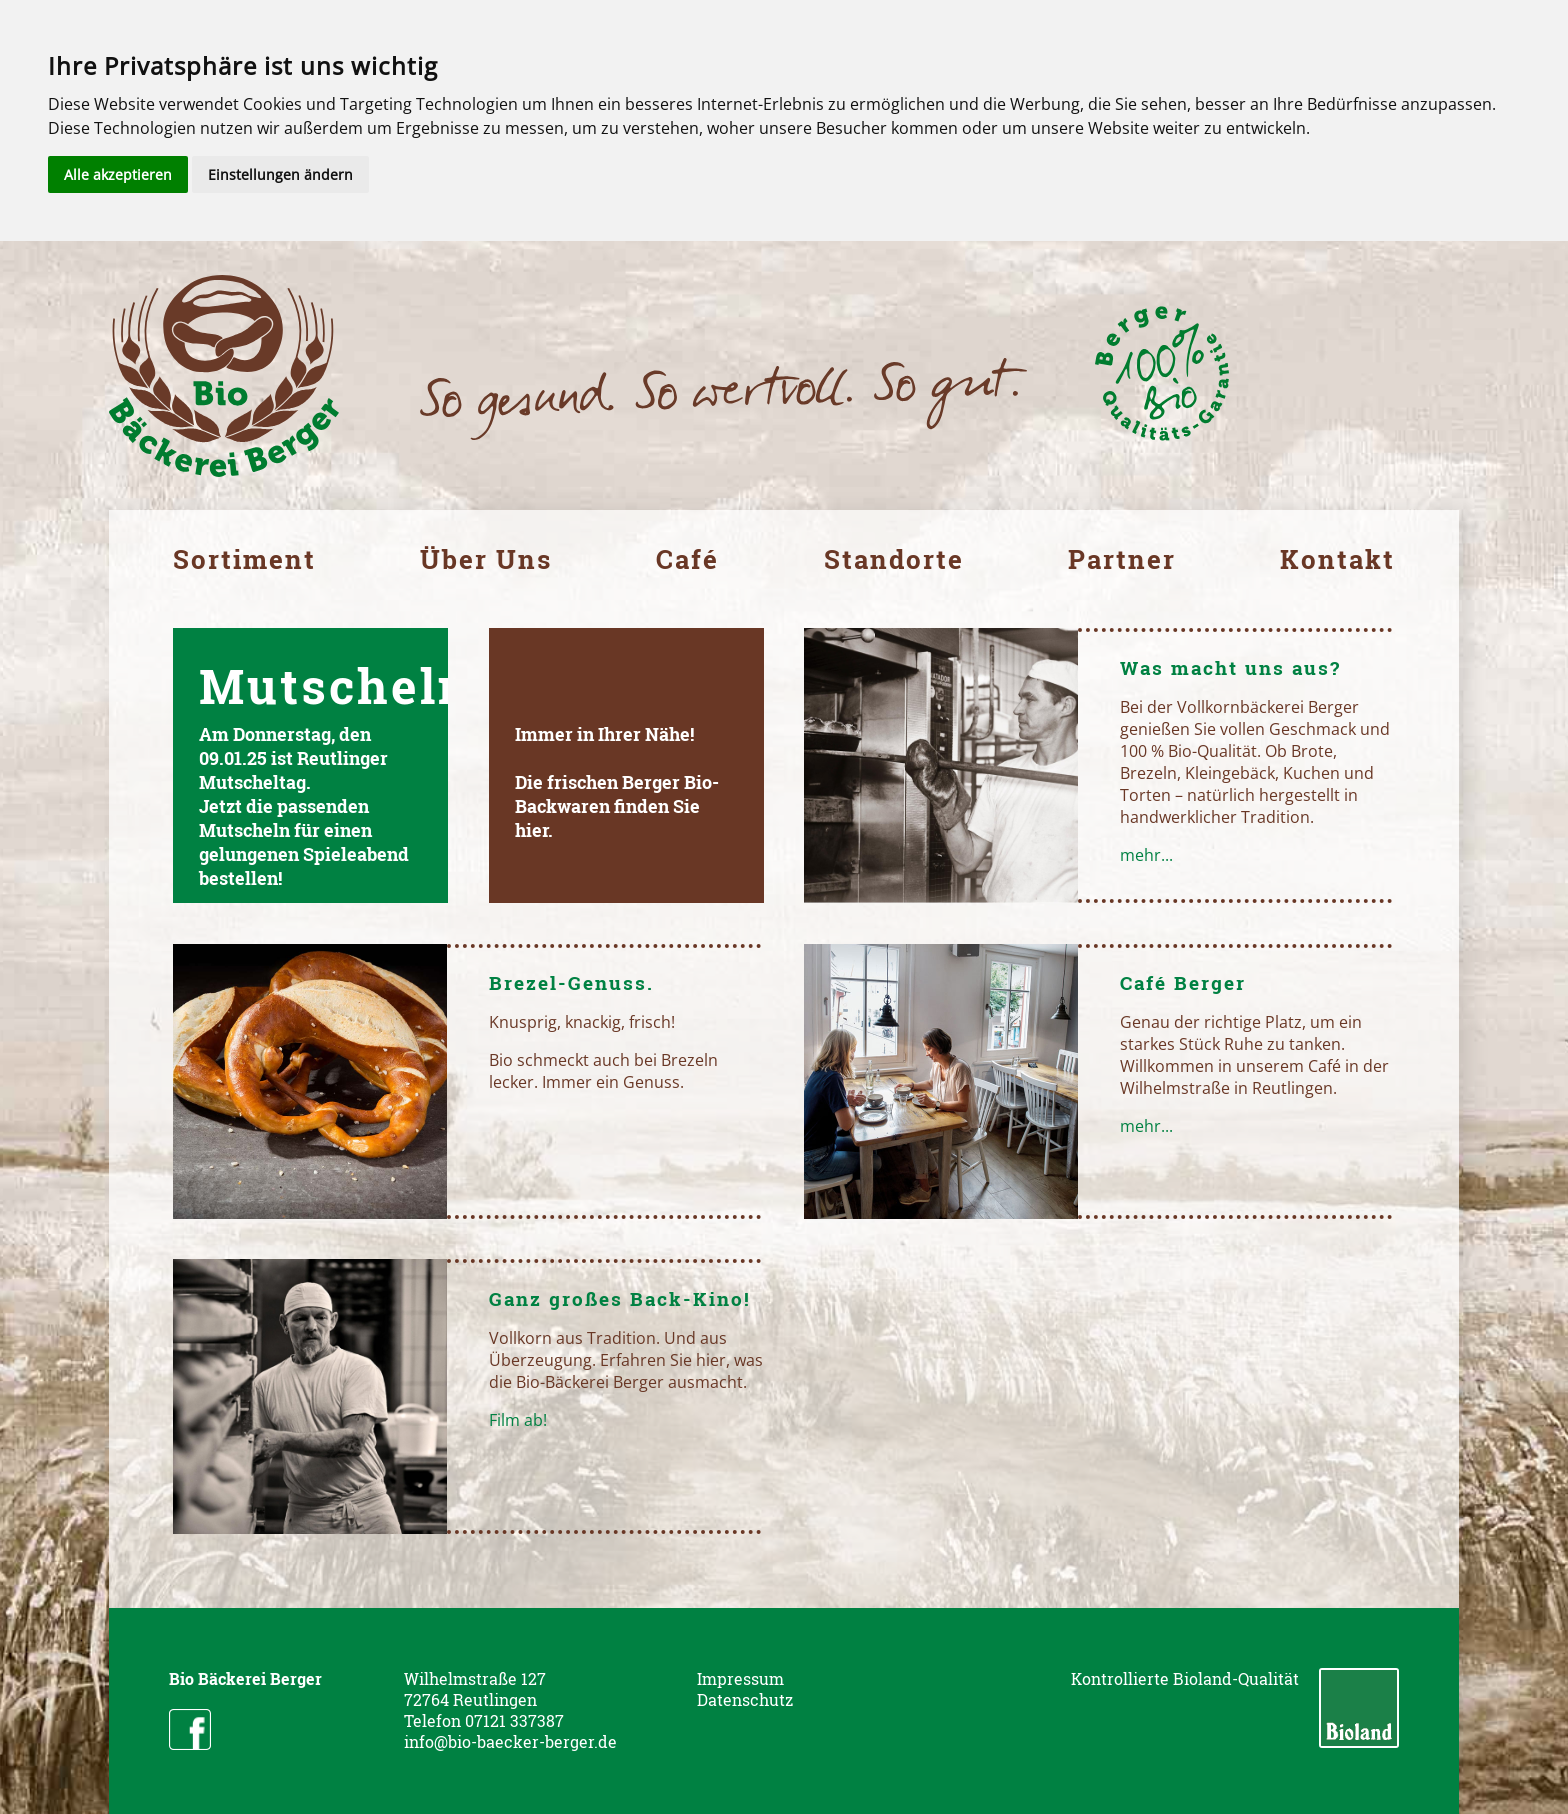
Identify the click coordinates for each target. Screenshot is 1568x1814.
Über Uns (486, 559)
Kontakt (1337, 559)
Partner (1122, 559)
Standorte (894, 559)
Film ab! (518, 1420)
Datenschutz (745, 1699)
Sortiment (244, 559)
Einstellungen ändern (280, 174)
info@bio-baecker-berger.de (510, 1741)
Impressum (740, 1678)
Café (687, 559)
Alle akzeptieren (118, 174)
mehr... (1146, 855)
